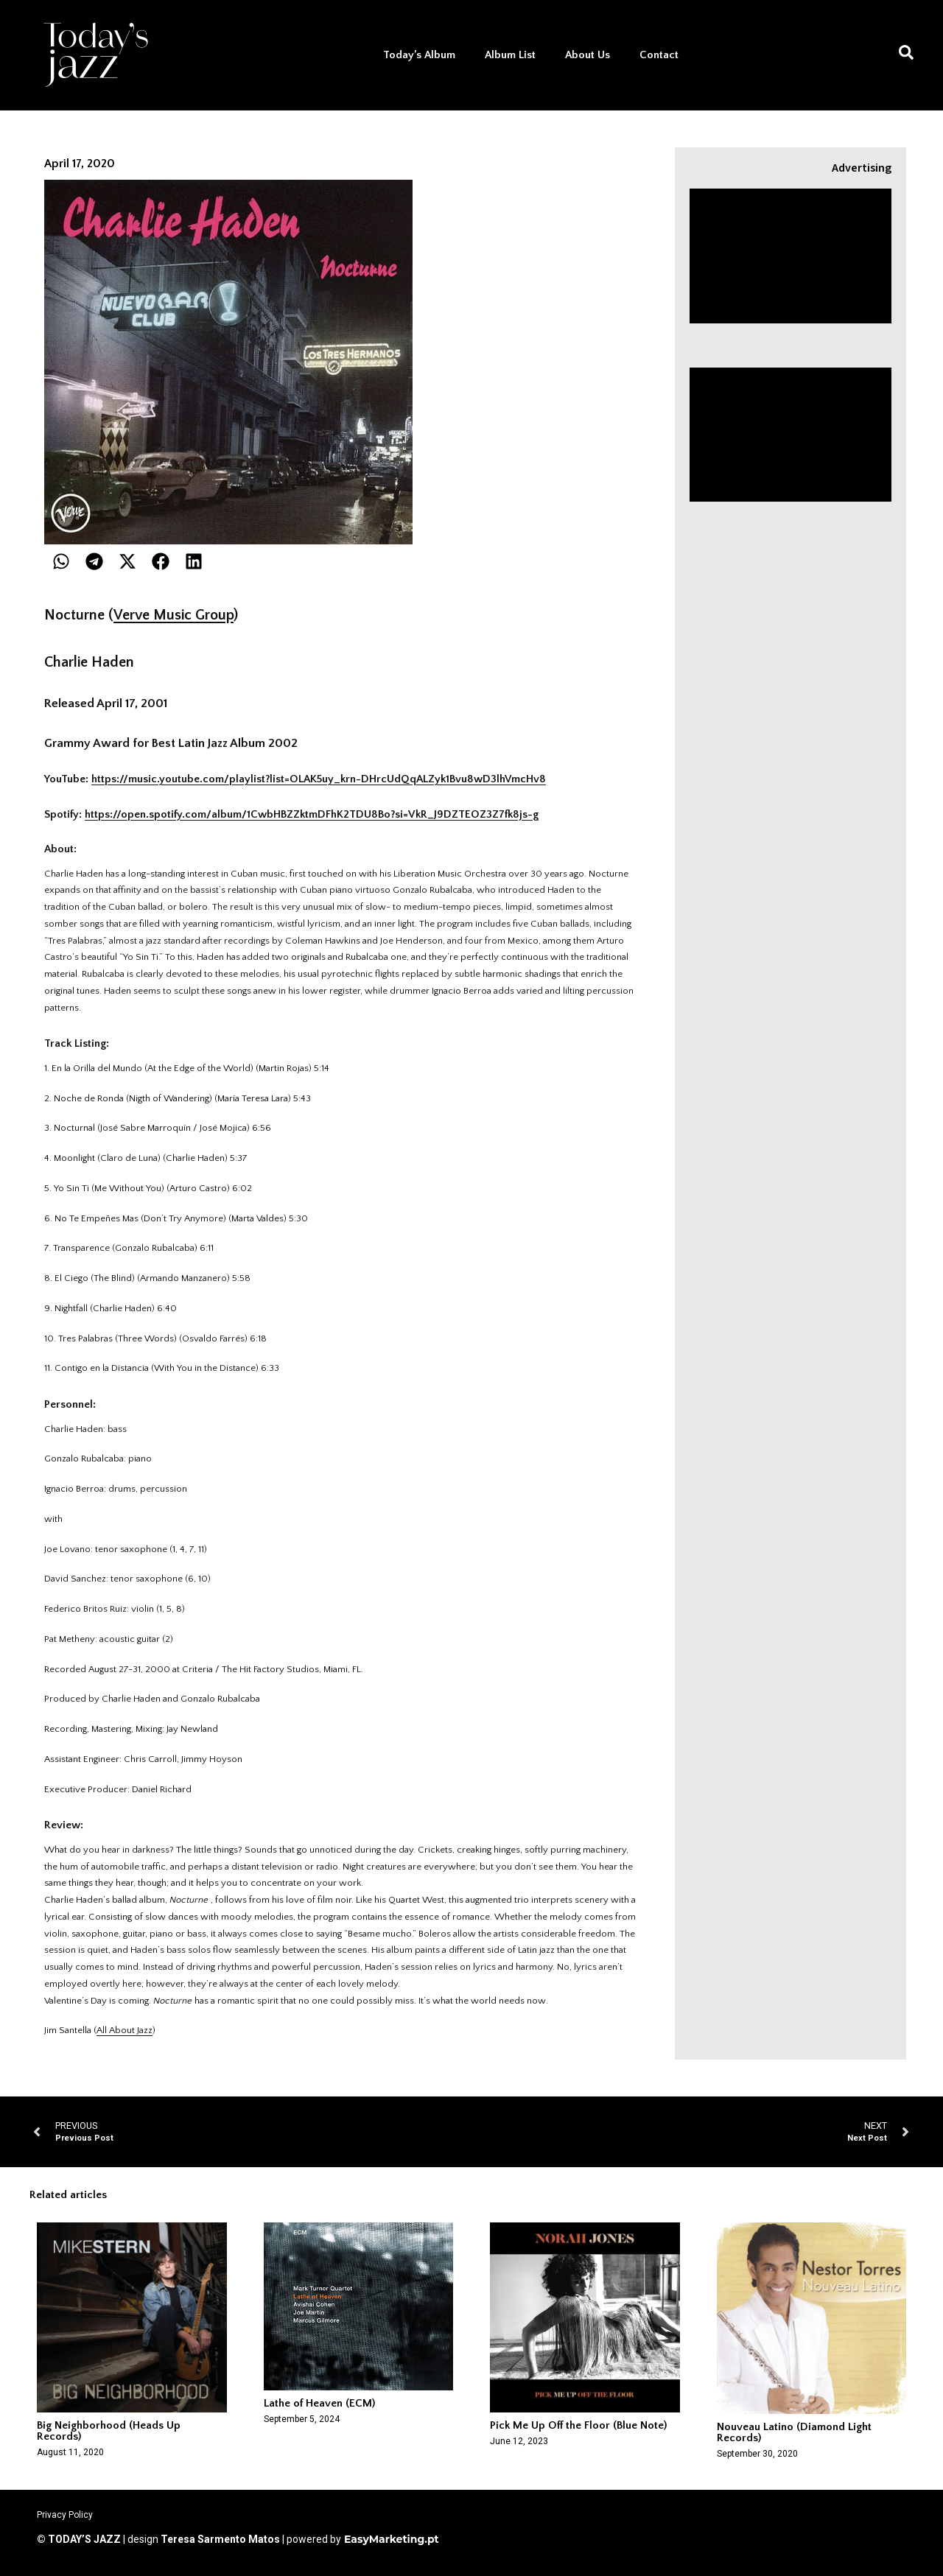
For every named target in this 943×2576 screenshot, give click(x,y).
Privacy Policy (65, 2515)
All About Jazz (125, 2030)
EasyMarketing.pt (390, 2539)
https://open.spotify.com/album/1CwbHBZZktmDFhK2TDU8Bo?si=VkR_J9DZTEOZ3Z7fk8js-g (312, 814)
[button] (60, 561)
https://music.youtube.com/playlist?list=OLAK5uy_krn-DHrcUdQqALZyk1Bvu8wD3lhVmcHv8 (318, 779)
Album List (510, 55)
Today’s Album (419, 55)
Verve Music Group (173, 615)
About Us (587, 55)
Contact (659, 55)
